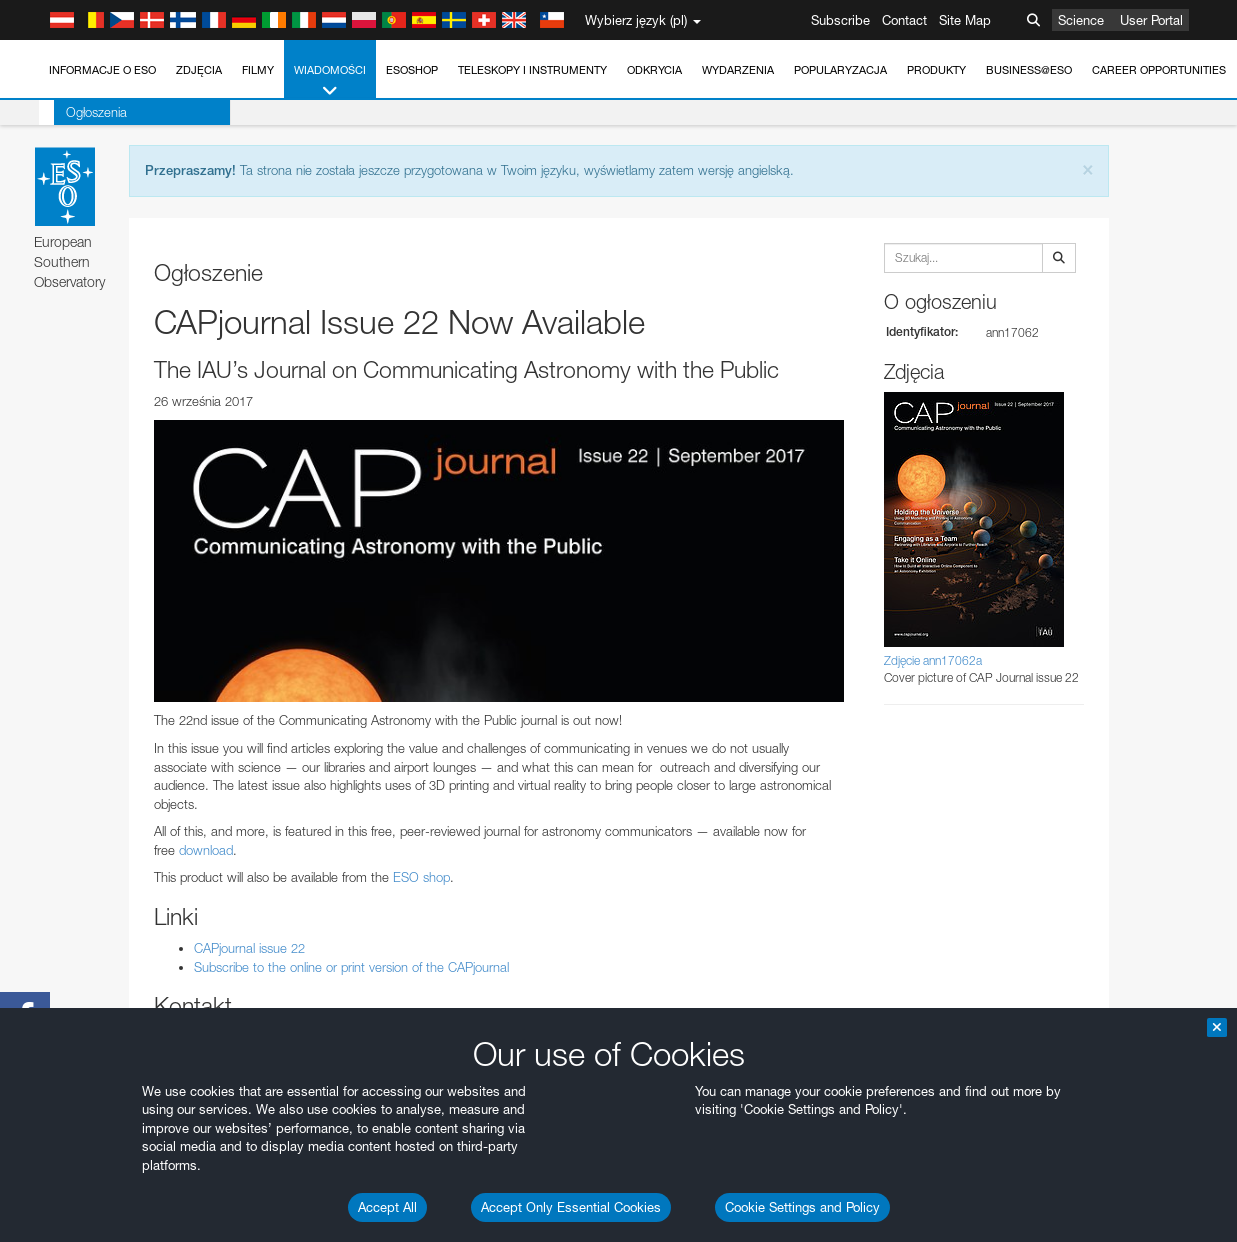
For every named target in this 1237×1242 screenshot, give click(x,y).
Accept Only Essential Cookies (571, 1207)
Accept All (387, 1207)
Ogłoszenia (81, 112)
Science (1081, 20)
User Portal (1151, 20)
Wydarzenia (738, 70)
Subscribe (840, 20)
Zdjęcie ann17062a (933, 660)
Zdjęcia (199, 70)
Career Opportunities (1159, 70)
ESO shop (421, 877)
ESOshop (412, 70)
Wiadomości (330, 81)
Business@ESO (1029, 70)
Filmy (258, 70)
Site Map (965, 20)
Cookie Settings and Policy (802, 1207)
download (206, 850)
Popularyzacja (840, 70)
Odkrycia (654, 70)
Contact (904, 20)
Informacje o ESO (102, 70)
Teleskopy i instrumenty (532, 70)
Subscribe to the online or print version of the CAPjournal (351, 967)
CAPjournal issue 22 (249, 948)
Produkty (936, 70)
